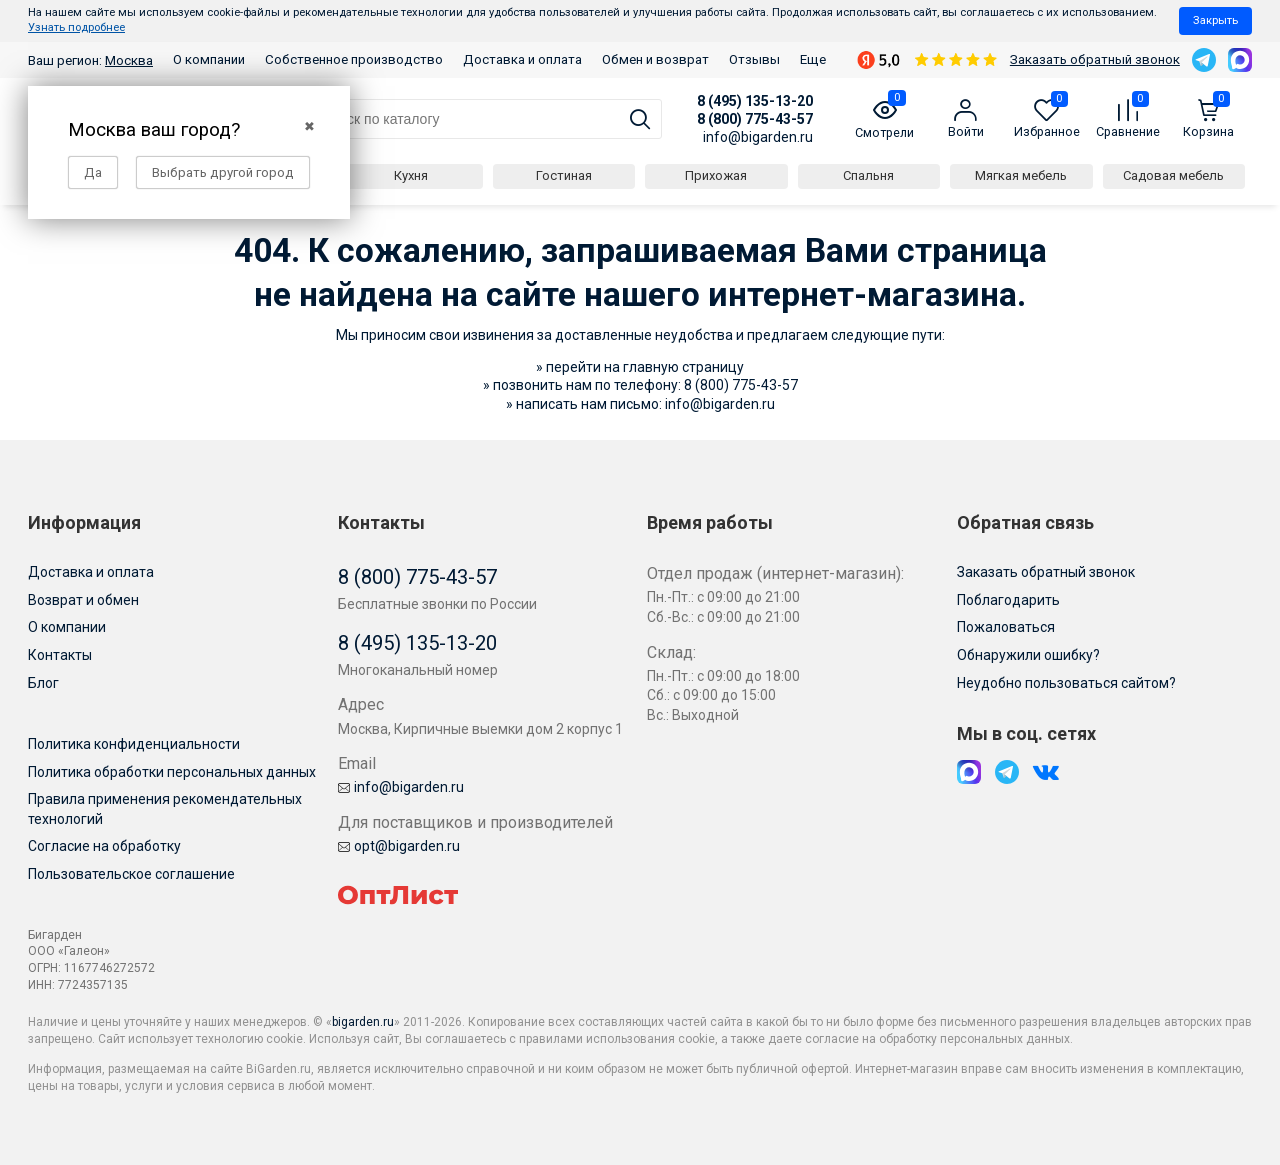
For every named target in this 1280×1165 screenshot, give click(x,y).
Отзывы (754, 59)
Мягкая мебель (1021, 175)
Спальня (868, 175)
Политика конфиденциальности (134, 744)
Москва (129, 60)
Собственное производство (354, 59)
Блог (43, 683)
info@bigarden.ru (758, 137)
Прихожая (716, 175)
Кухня (411, 175)
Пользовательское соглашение (131, 874)
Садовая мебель (1173, 175)
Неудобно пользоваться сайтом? (1066, 683)
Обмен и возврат (655, 59)
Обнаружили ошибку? (1028, 655)
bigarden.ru (363, 1022)
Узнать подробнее (76, 27)
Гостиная (564, 175)
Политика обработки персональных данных (172, 772)
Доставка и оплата (522, 59)
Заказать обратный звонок (1095, 59)
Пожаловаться (1006, 627)
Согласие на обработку (104, 846)
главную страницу (683, 367)
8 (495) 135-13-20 (755, 101)
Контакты (60, 655)
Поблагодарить (1008, 600)
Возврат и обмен (83, 600)
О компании (209, 59)
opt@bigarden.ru (399, 846)
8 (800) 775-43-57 (755, 119)
